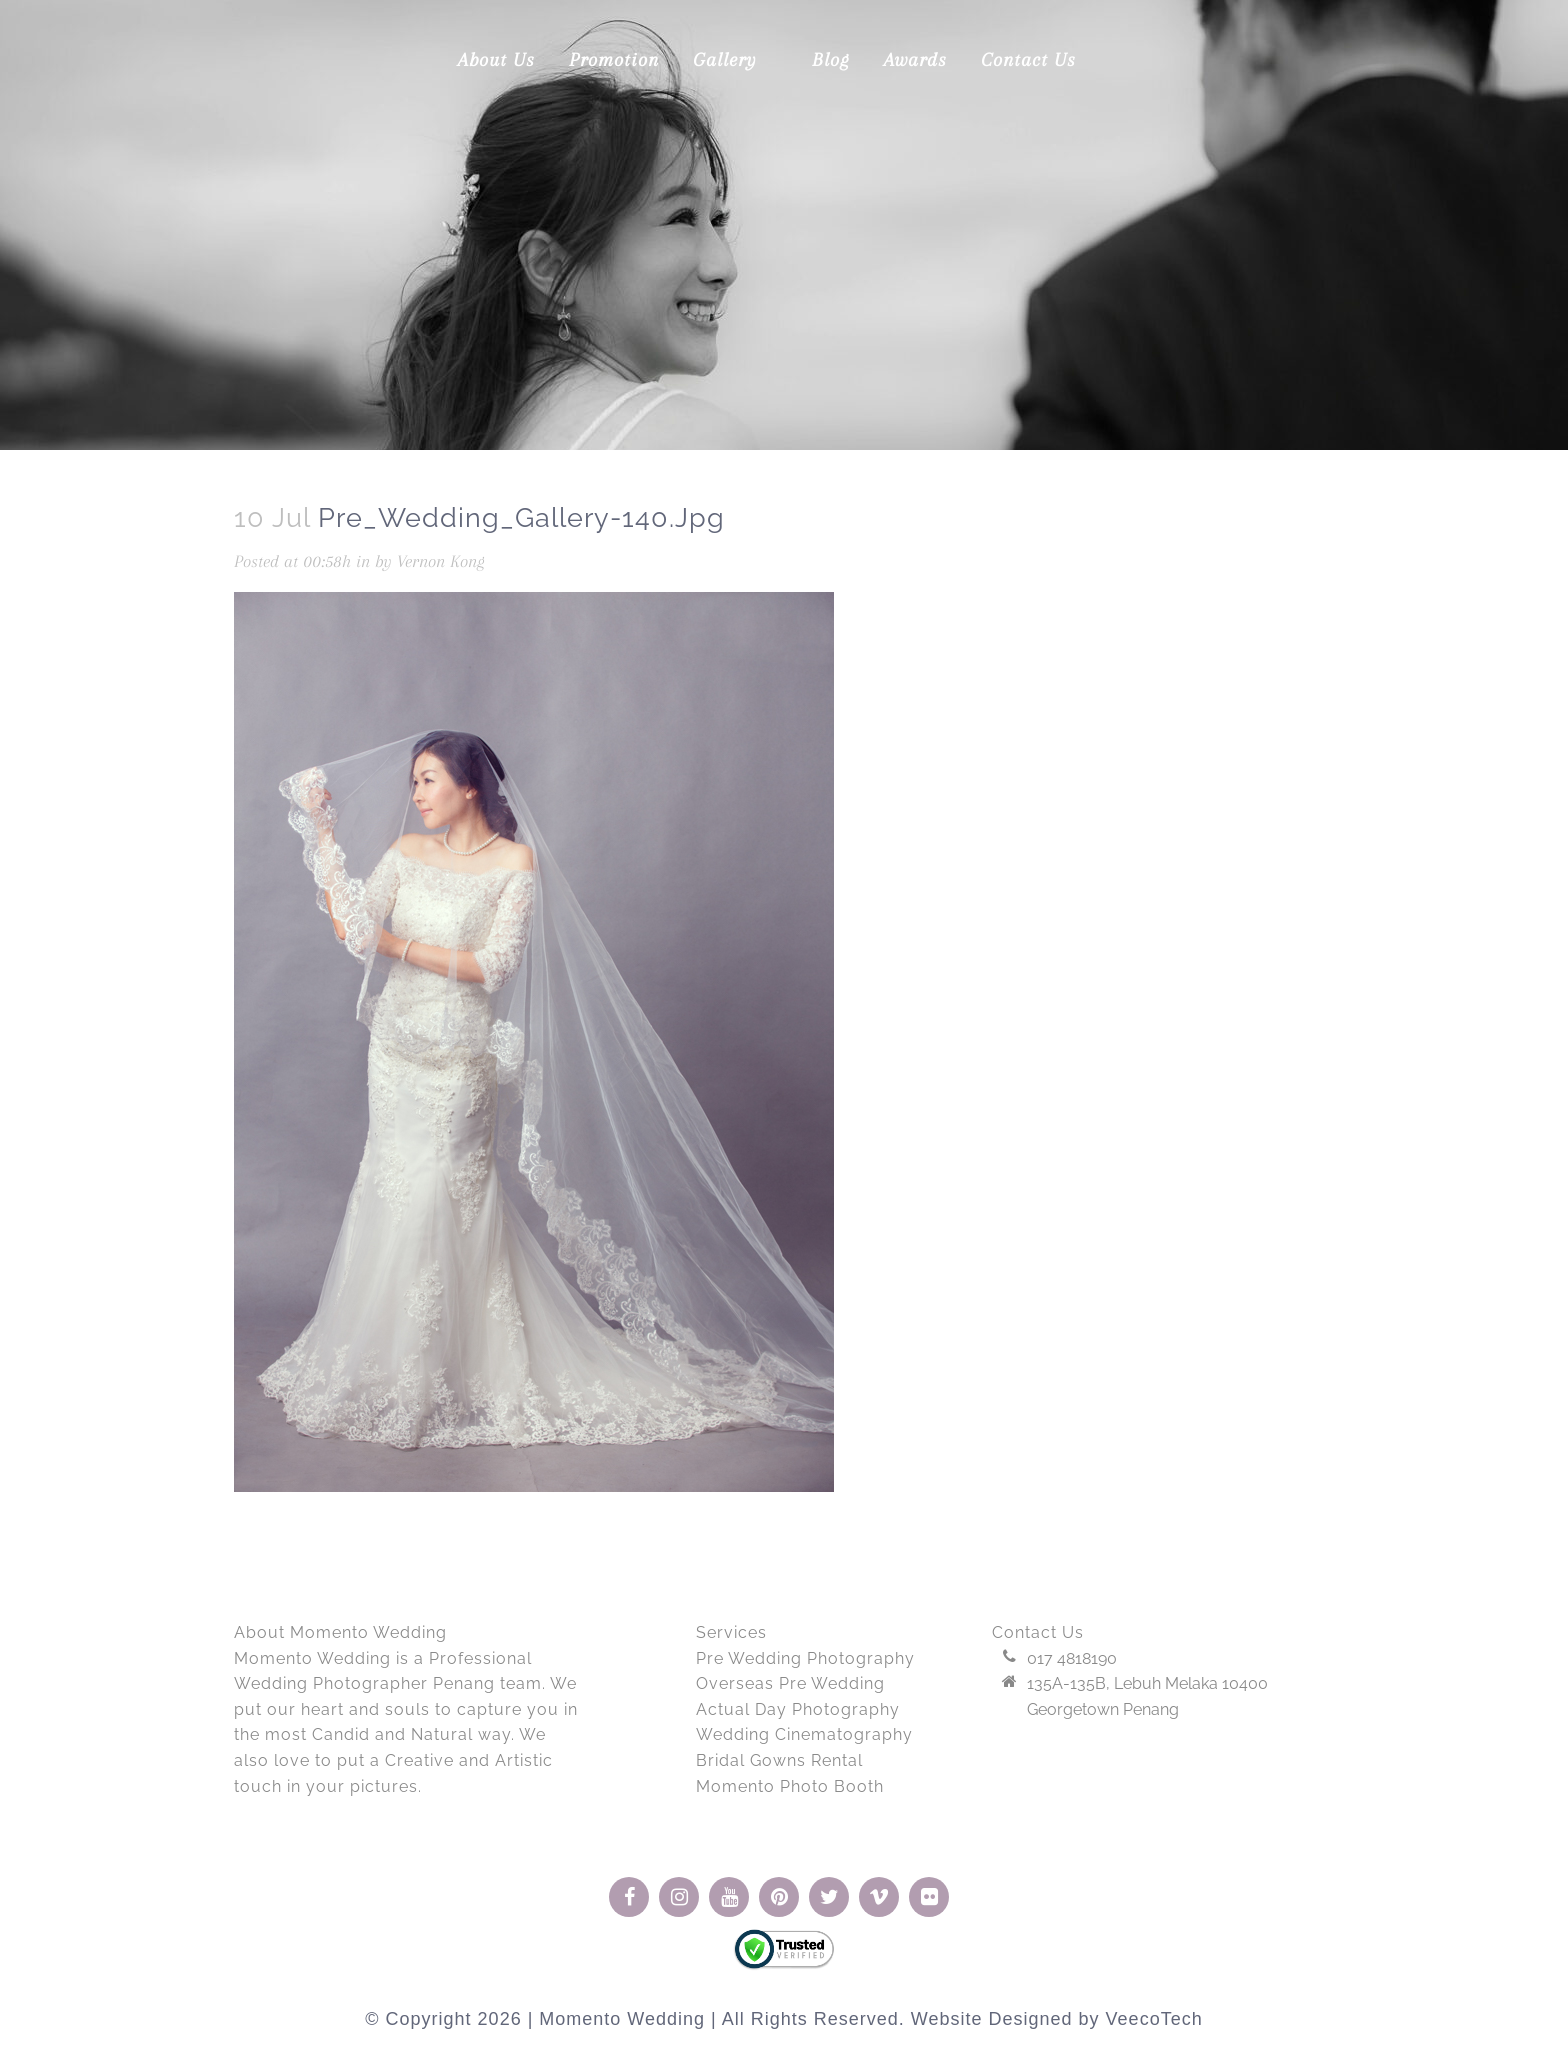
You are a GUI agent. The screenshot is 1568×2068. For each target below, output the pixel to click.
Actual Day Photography (798, 1709)
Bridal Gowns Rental (779, 1760)
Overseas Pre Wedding (790, 1683)
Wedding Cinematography (804, 1734)
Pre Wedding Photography (805, 1658)
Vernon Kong (441, 561)
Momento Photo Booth (790, 1786)
